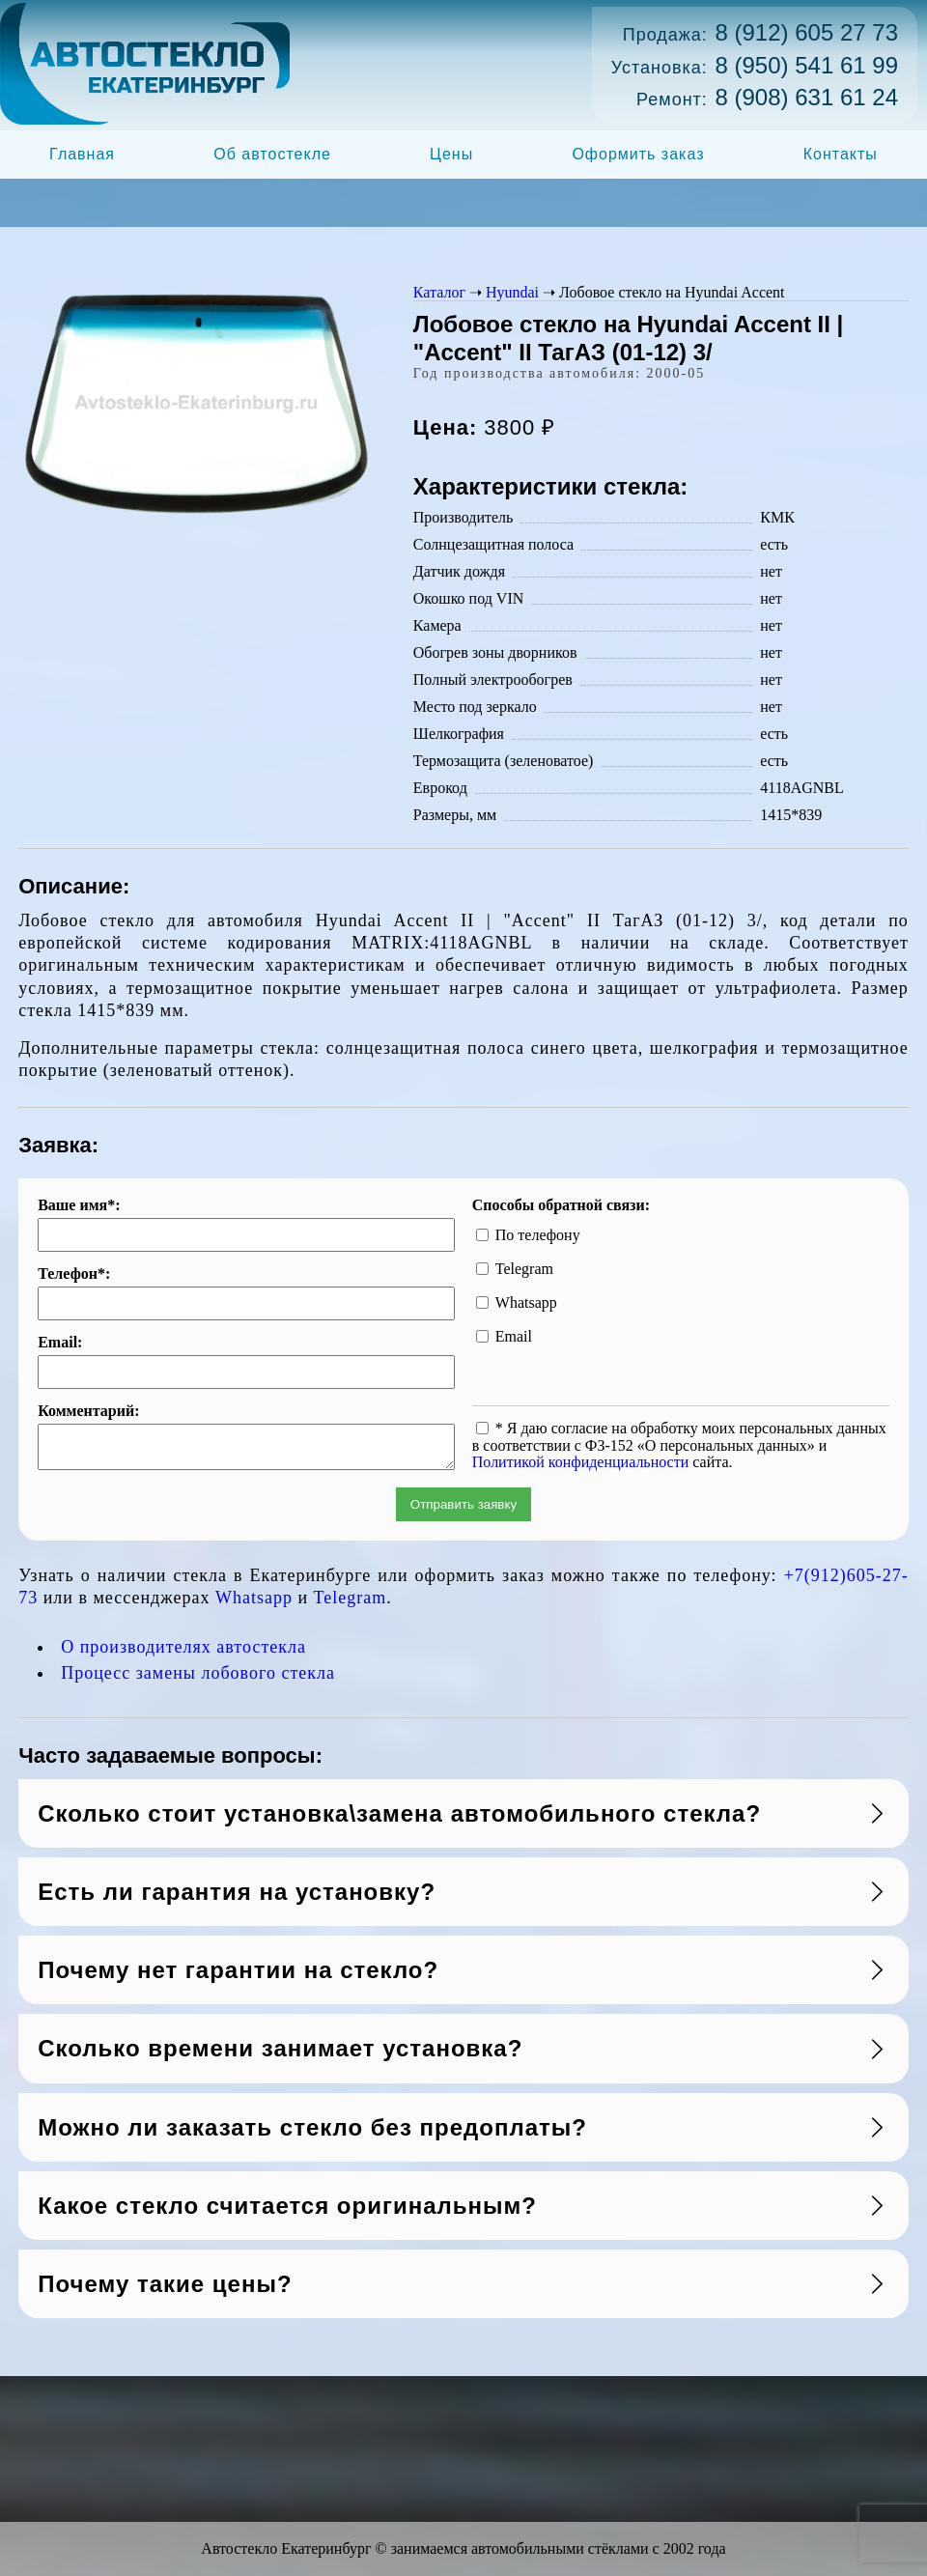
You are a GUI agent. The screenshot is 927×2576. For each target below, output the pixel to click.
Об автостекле (272, 154)
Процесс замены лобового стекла (198, 1678)
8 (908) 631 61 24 (807, 97)
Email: (60, 1342)
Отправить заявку (463, 1510)
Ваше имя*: (79, 1205)
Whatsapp (254, 1603)
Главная (82, 154)
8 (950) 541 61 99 (807, 65)
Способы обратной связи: (561, 1205)
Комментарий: (88, 1411)
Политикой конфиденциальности (580, 1462)
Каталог (439, 292)
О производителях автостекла (183, 1652)
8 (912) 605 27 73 (807, 32)
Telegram (350, 1603)
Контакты (840, 154)
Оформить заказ (638, 154)
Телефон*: (74, 1274)
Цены (451, 154)
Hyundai (512, 292)
